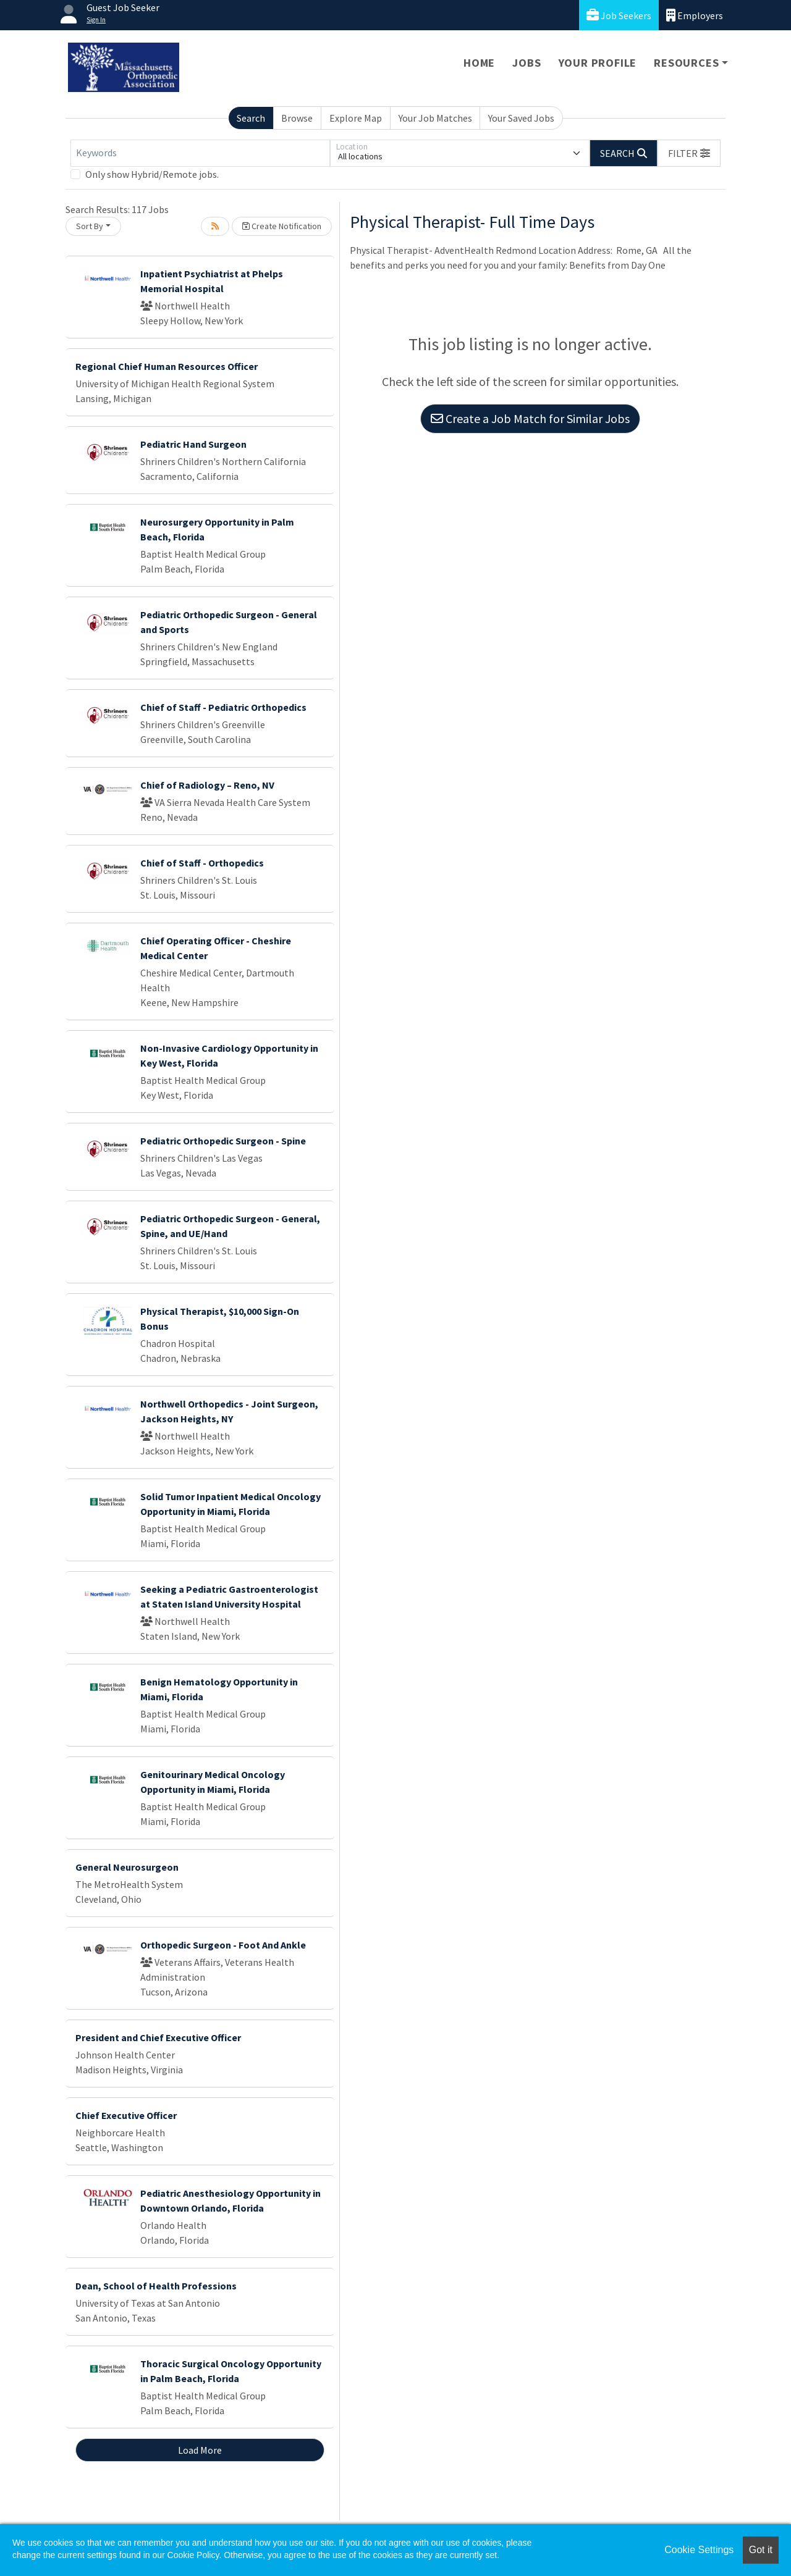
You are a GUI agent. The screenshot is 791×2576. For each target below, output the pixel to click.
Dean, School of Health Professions (156, 2286)
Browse (297, 118)
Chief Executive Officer (126, 2115)
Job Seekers (618, 15)
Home (479, 63)
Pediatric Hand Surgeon (193, 444)
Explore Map (355, 118)
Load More (200, 2450)
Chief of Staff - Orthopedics (202, 863)
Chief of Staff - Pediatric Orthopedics (223, 707)
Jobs (526, 63)
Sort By (89, 226)
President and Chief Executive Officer (158, 2037)
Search (251, 118)
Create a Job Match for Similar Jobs (530, 418)
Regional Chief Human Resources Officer (166, 366)
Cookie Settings (699, 2550)
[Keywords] (200, 153)
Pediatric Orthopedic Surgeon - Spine (223, 1141)
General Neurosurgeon (127, 1867)
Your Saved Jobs (521, 118)
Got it (760, 2550)
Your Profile (598, 63)
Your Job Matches (435, 118)
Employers (694, 15)
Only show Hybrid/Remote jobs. (152, 174)
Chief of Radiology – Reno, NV (207, 785)
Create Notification (281, 226)
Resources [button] (686, 63)
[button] (689, 153)
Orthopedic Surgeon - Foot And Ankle (223, 1945)
